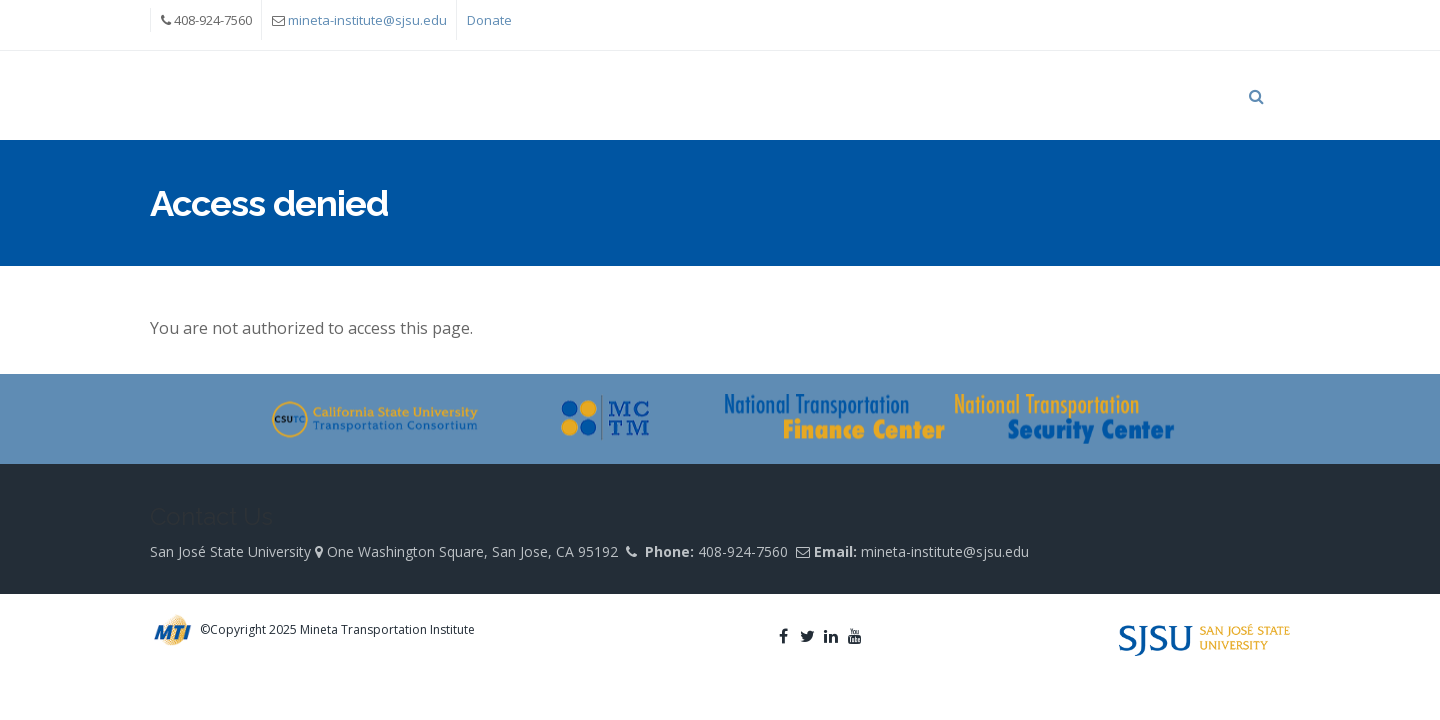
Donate (489, 20)
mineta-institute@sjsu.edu (367, 20)
